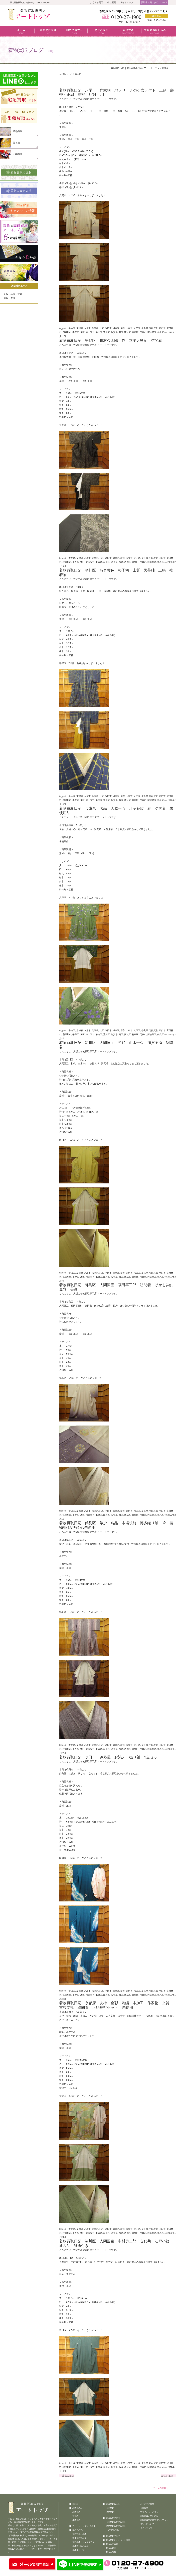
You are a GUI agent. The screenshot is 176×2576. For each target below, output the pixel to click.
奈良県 (144, 328)
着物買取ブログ (113, 2536)
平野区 (75, 332)
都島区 (135, 332)
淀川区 (106, 332)
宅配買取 (153, 328)
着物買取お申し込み (149, 2516)
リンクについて (147, 2524)
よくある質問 (96, 2)
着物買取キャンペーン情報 (118, 2540)
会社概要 (111, 2)
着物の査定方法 (113, 2518)
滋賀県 (114, 332)
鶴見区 (160, 332)
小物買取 (11, 154)
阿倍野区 (151, 332)
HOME (75, 2504)
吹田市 (108, 328)
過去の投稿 (66, 2475)
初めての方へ (74, 31)
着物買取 (11, 131)
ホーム (21, 31)
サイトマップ (126, 2)
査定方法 (128, 31)
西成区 (127, 332)
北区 (101, 328)
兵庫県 (95, 328)
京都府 (79, 328)
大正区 (137, 328)
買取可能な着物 (79, 2534)
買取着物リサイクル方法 (83, 2542)
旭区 (82, 332)
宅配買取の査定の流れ (116, 2526)
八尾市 (87, 328)
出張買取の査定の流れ (116, 2522)
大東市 (129, 328)
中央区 (72, 328)
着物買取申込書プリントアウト (154, 2520)
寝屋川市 (67, 332)
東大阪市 (90, 332)
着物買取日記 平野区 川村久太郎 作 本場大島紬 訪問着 (110, 340)
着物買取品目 (48, 31)
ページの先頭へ (160, 2488)
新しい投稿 (168, 2475)
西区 (121, 332)
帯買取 (10, 143)
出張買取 (110, 2508)
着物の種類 (111, 2552)
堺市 (122, 328)
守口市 (162, 328)
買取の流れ (101, 31)
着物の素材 (111, 2548)
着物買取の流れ (113, 2504)
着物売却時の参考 (80, 2546)
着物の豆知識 (112, 2544)
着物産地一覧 (78, 2550)
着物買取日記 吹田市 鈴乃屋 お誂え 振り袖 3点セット (110, 1757)
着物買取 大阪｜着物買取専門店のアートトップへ (135, 68)
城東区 (116, 328)
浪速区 (99, 332)
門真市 (143, 332)
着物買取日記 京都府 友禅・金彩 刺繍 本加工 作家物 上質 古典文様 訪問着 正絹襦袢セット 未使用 (116, 2005)
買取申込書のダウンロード (154, 2)
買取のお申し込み (154, 31)
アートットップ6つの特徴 (84, 2526)
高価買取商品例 (79, 2538)
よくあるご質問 (147, 2504)
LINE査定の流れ (113, 2530)
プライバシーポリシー (150, 2512)
